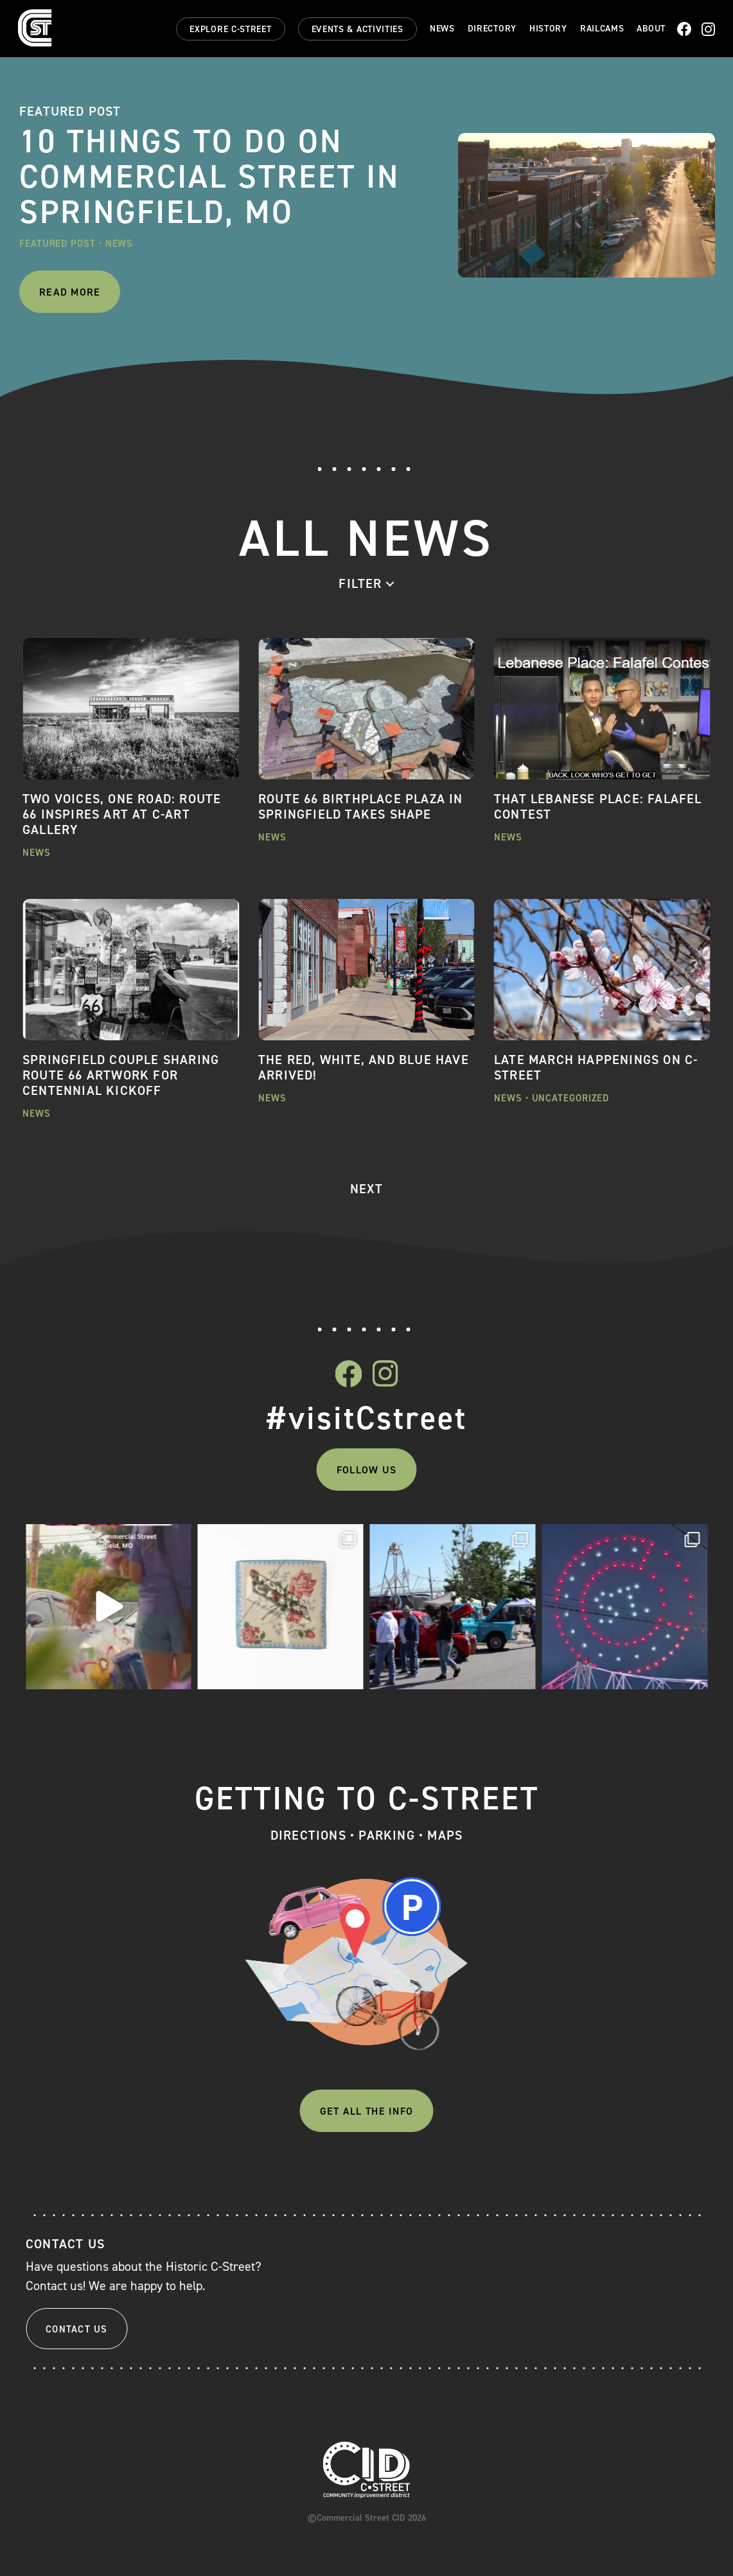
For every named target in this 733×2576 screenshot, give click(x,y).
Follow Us (366, 1470)
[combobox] (366, 583)
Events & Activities (357, 29)
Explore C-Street (230, 29)
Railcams (602, 28)
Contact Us (77, 2329)
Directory (492, 28)
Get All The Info (366, 2111)
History (548, 28)
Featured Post (57, 243)
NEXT (366, 1188)
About (651, 28)
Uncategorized (571, 1098)
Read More (69, 292)
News (442, 28)
